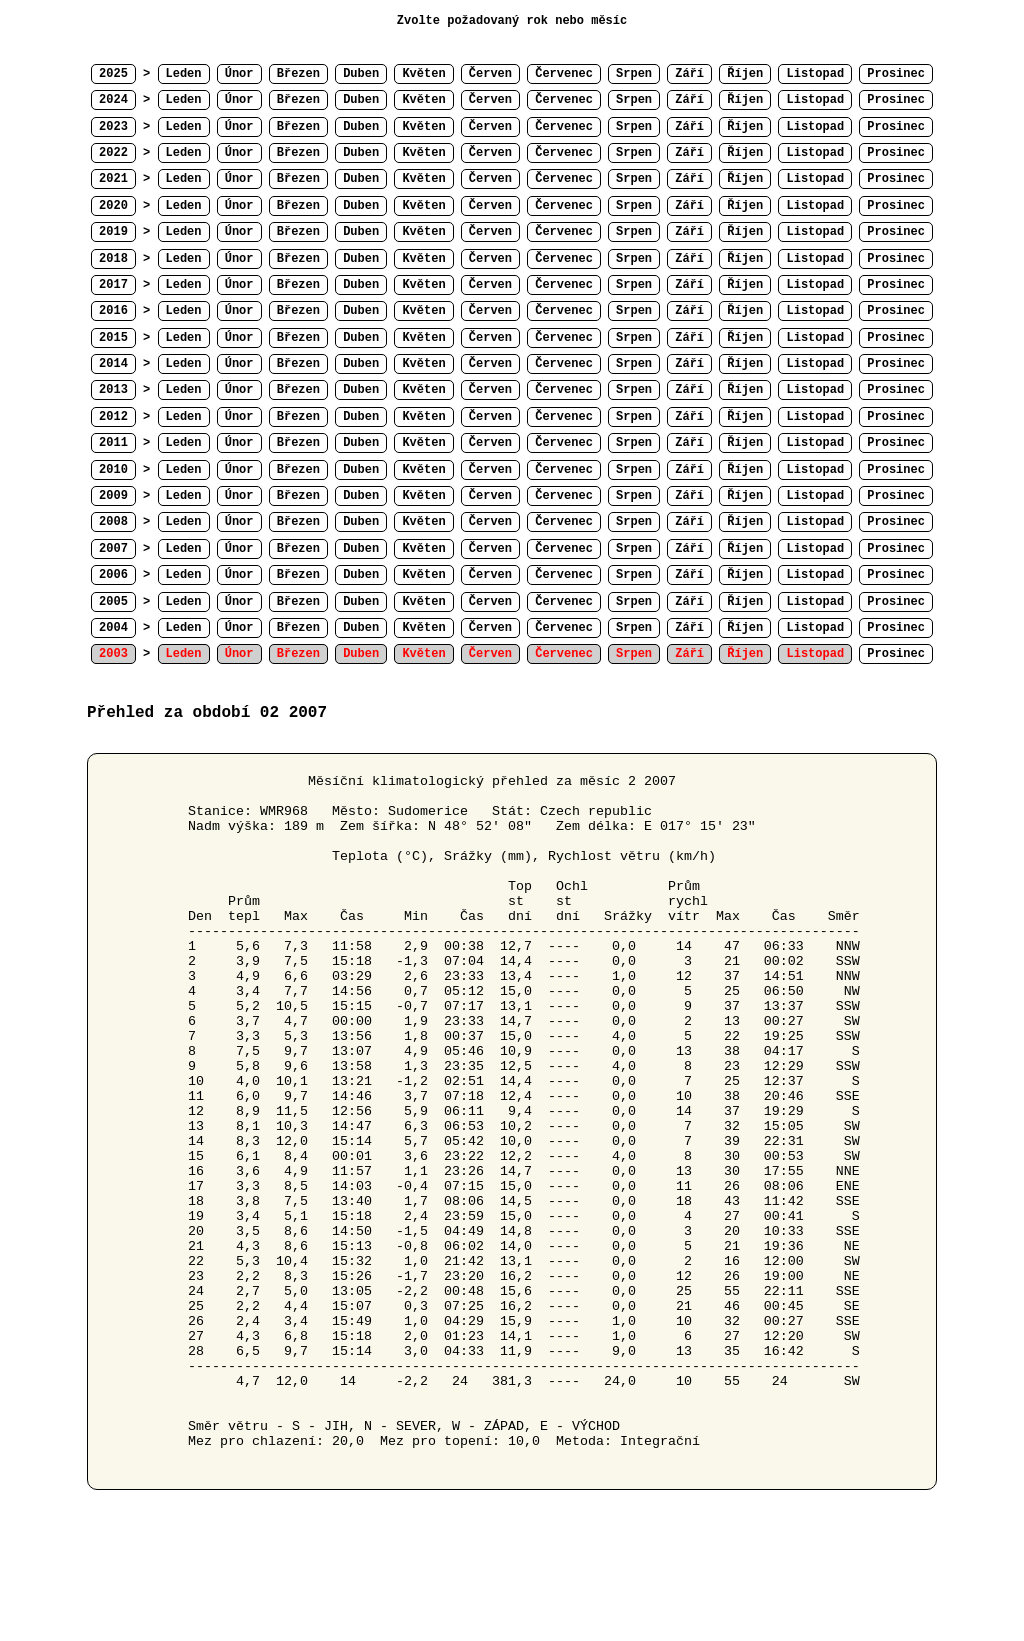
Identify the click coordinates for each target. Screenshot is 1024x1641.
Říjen (745, 74)
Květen (423, 74)
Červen (490, 74)
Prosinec (896, 74)
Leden (184, 74)
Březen (298, 74)
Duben (361, 74)
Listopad (815, 74)
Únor (239, 74)
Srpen (634, 74)
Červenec (564, 74)
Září (689, 74)
